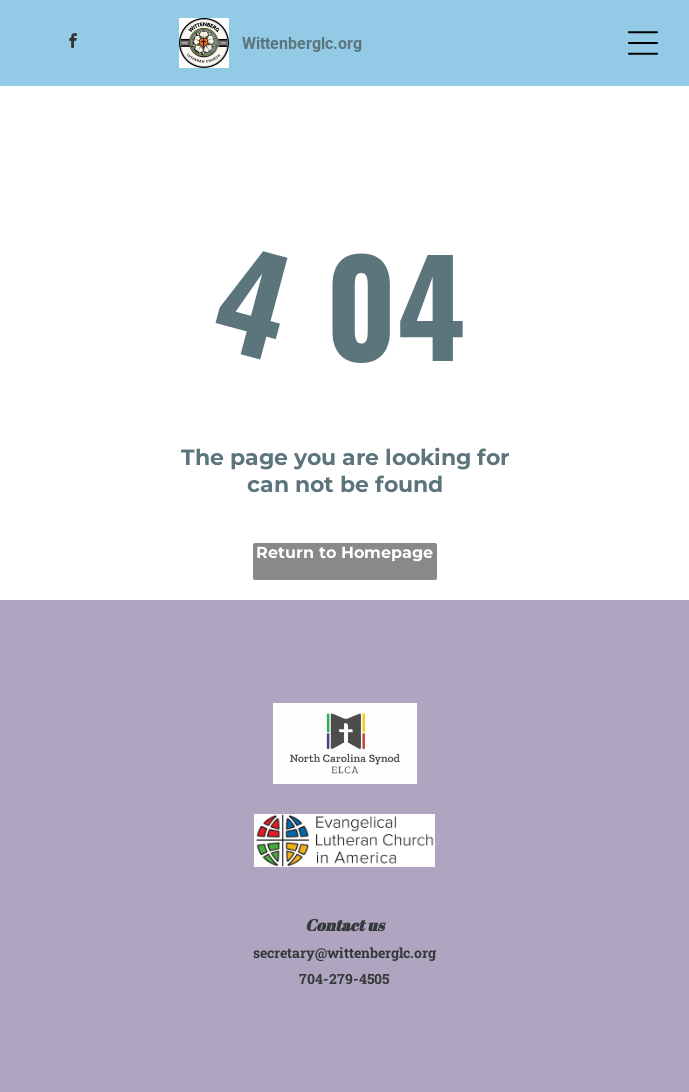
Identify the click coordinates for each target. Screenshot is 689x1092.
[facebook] (73, 43)
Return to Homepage (344, 552)
